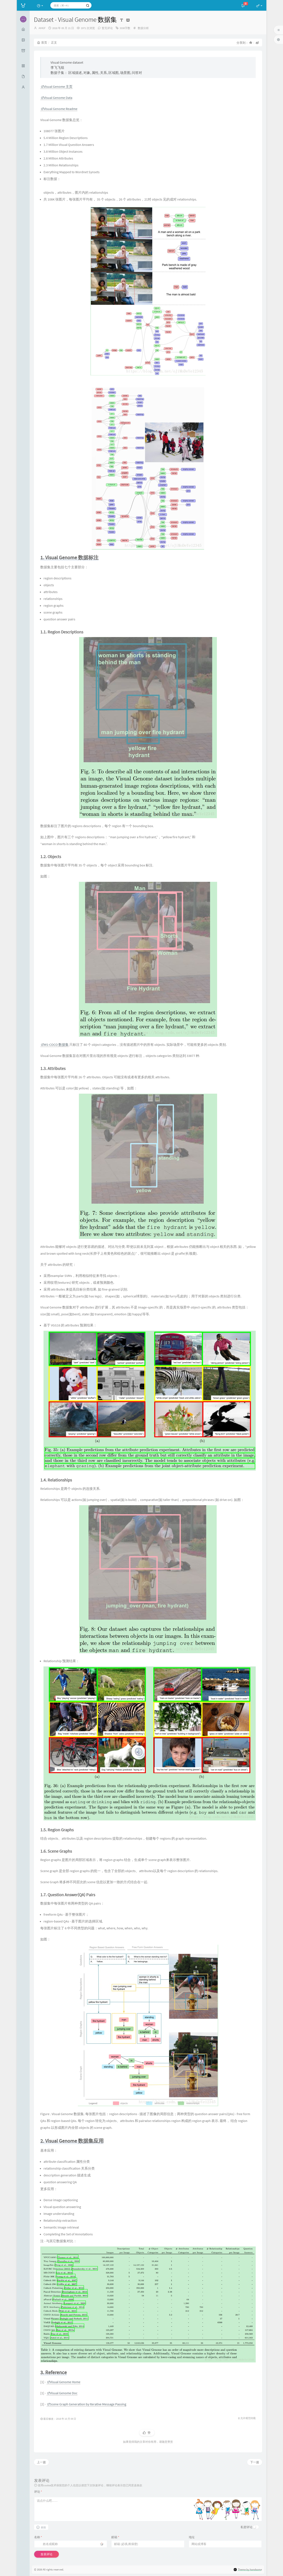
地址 (192, 2537)
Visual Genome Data (56, 97)
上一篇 (41, 2462)
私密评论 (247, 2527)
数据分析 (143, 28)
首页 (42, 42)
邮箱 (115, 2537)
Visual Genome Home (63, 2382)
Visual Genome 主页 (57, 86)
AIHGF (42, 28)
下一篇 (254, 2462)
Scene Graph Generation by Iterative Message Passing (86, 2404)
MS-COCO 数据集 (55, 1044)
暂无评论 (107, 28)
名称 (38, 2537)
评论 (38, 2492)
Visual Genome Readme (59, 109)
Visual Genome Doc (62, 2393)
